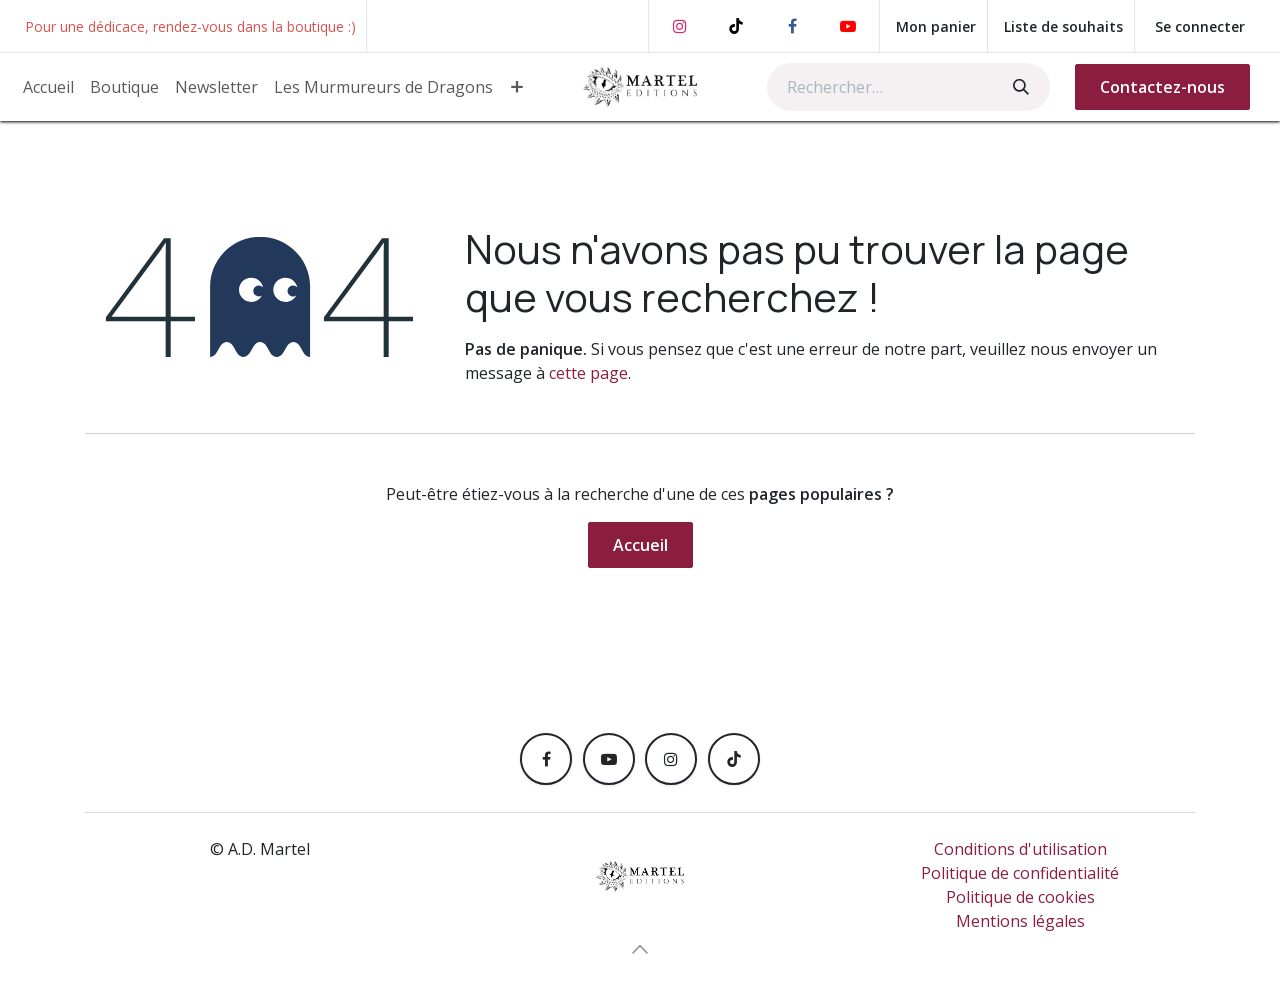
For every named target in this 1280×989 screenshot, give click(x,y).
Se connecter (1200, 26)
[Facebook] (792, 26)
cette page (588, 373)
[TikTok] (736, 26)
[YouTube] (848, 26)
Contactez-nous (1162, 87)
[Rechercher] (1019, 87)
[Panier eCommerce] (933, 26)
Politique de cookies (1020, 897)
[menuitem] (48, 87)
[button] (640, 949)
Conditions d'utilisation (1020, 849)
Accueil (640, 545)
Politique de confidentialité (1020, 873)
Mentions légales (1020, 921)
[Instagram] (680, 26)
